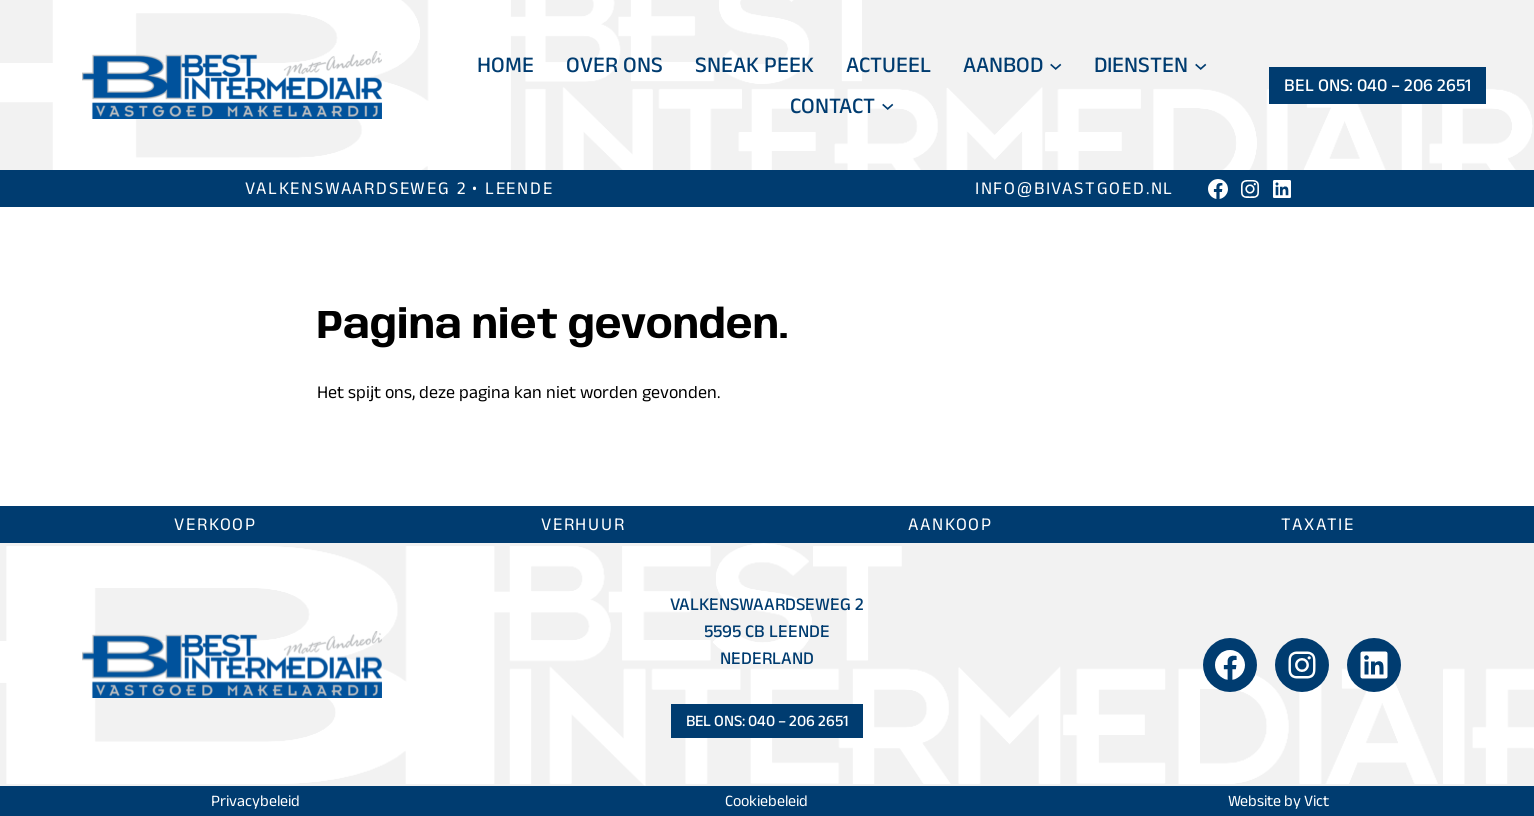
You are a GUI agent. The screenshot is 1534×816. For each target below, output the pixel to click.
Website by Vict (1278, 800)
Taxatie (1318, 524)
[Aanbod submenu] (1055, 64)
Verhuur (583, 524)
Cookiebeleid (766, 800)
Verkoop (215, 524)
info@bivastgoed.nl (1074, 188)
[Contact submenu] (887, 105)
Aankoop (950, 524)
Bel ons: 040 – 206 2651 (1377, 85)
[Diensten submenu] (1200, 64)
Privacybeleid (255, 800)
